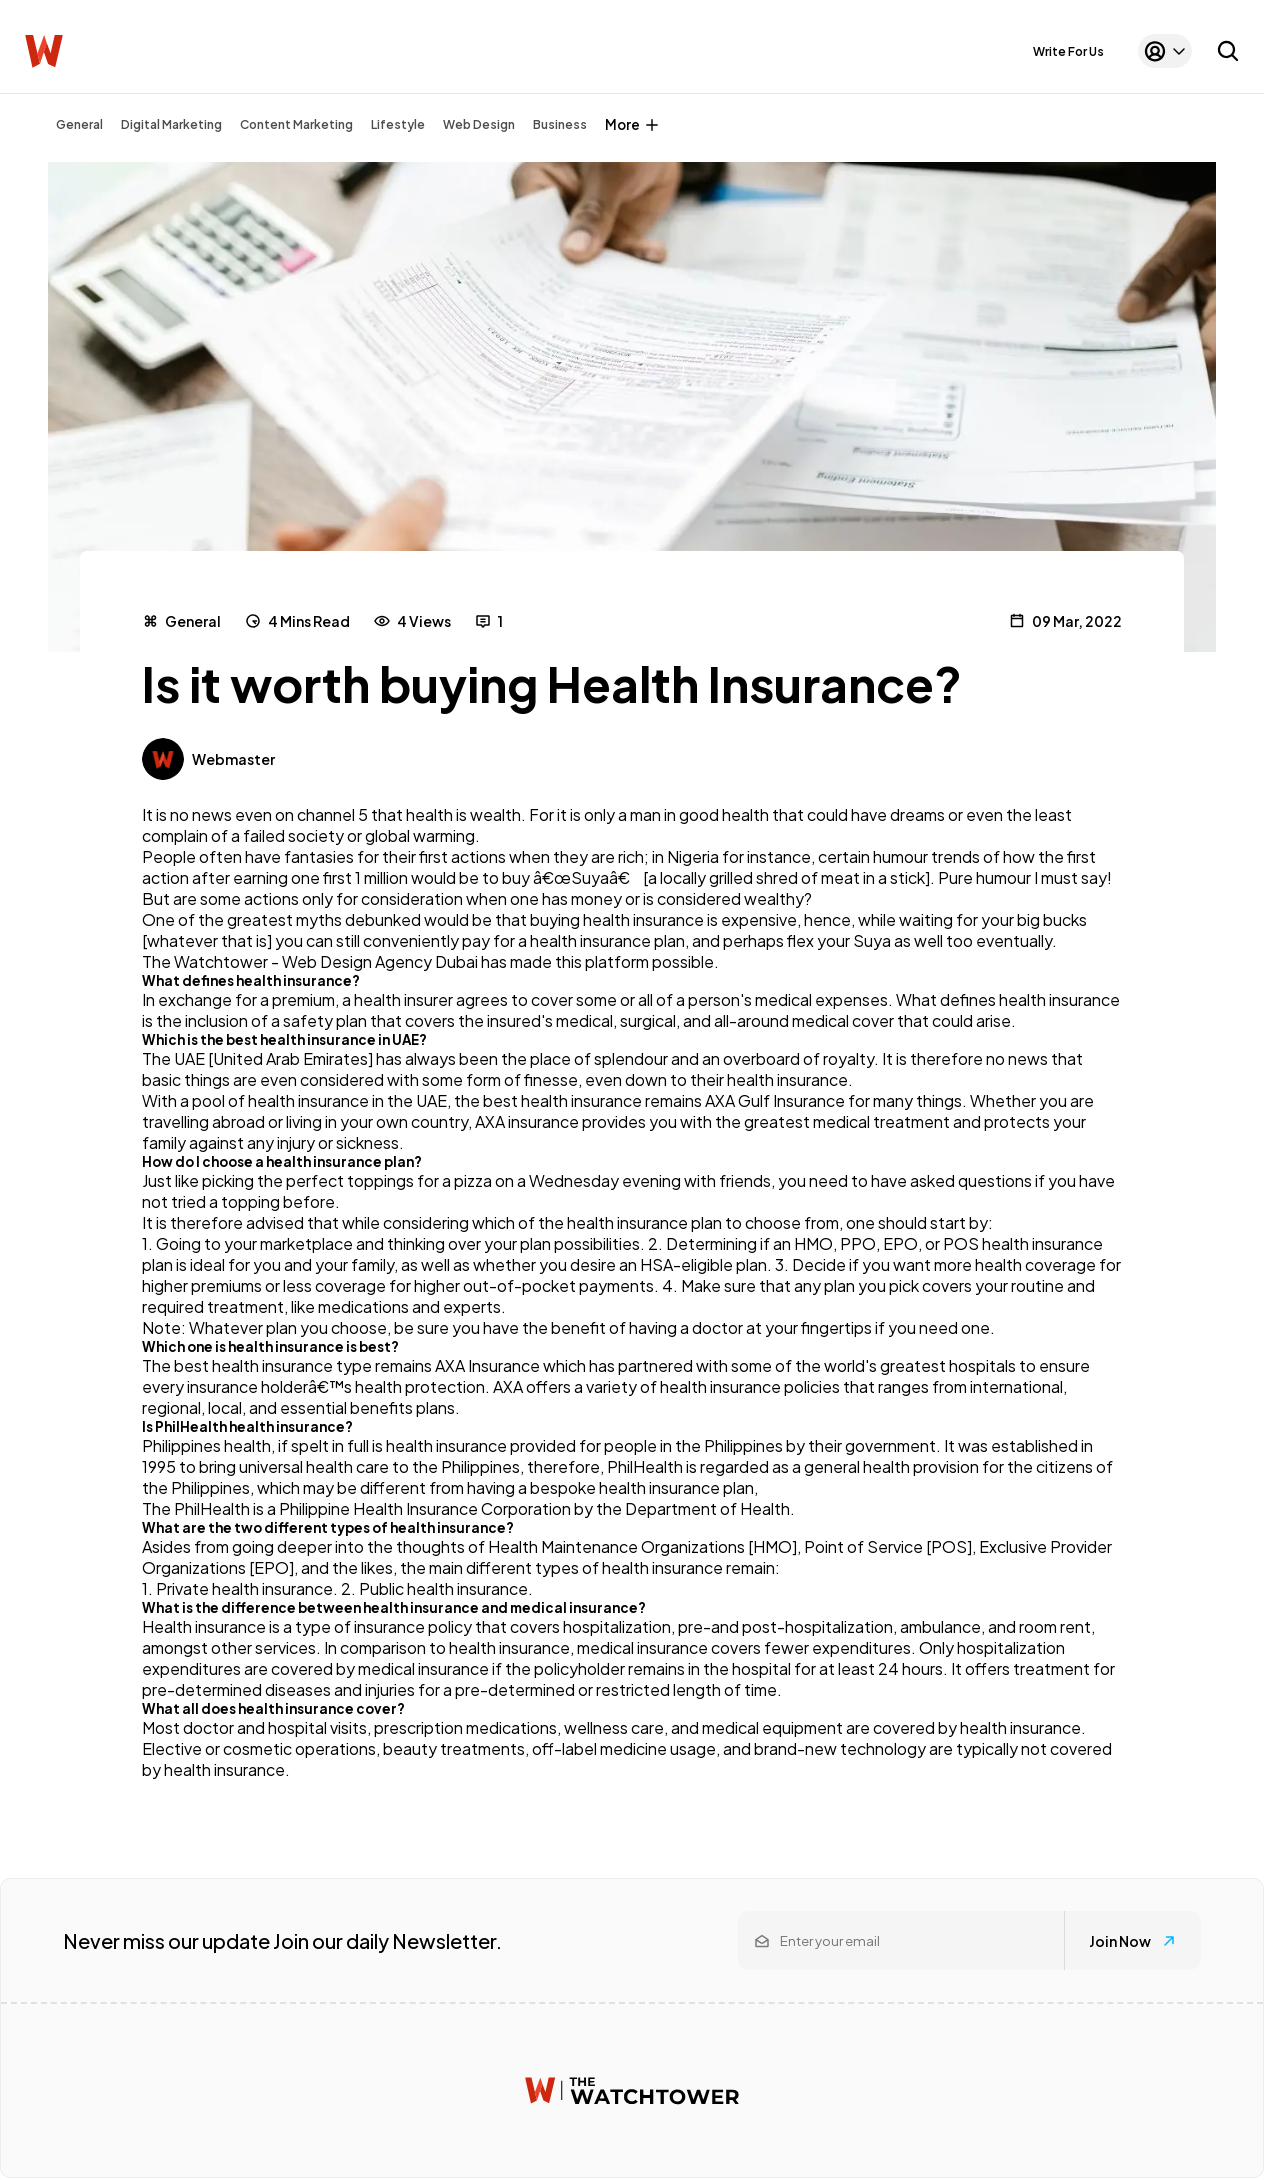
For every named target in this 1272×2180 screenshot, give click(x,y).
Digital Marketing (171, 124)
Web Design (479, 124)
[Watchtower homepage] (632, 2090)
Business (560, 124)
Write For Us (1068, 51)
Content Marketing (296, 124)
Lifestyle (398, 124)
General (79, 124)
